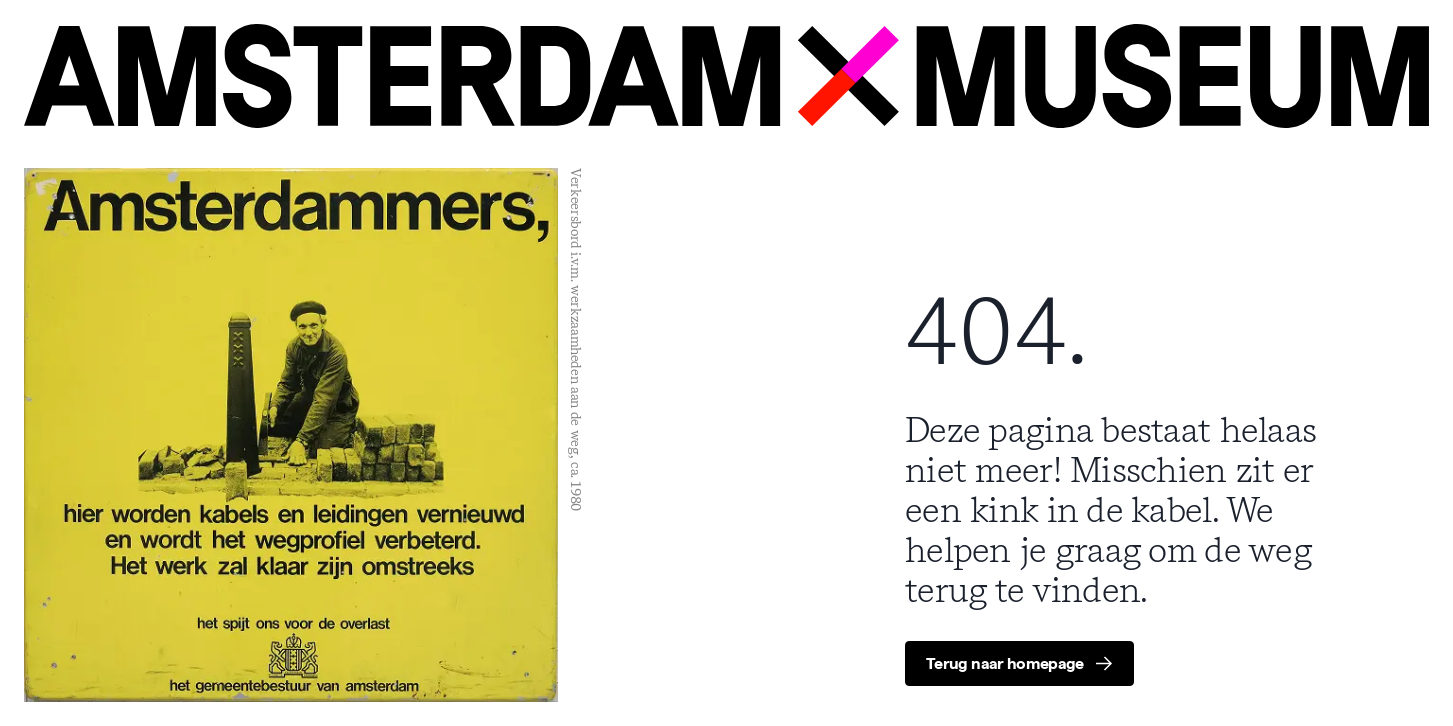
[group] (1019, 663)
